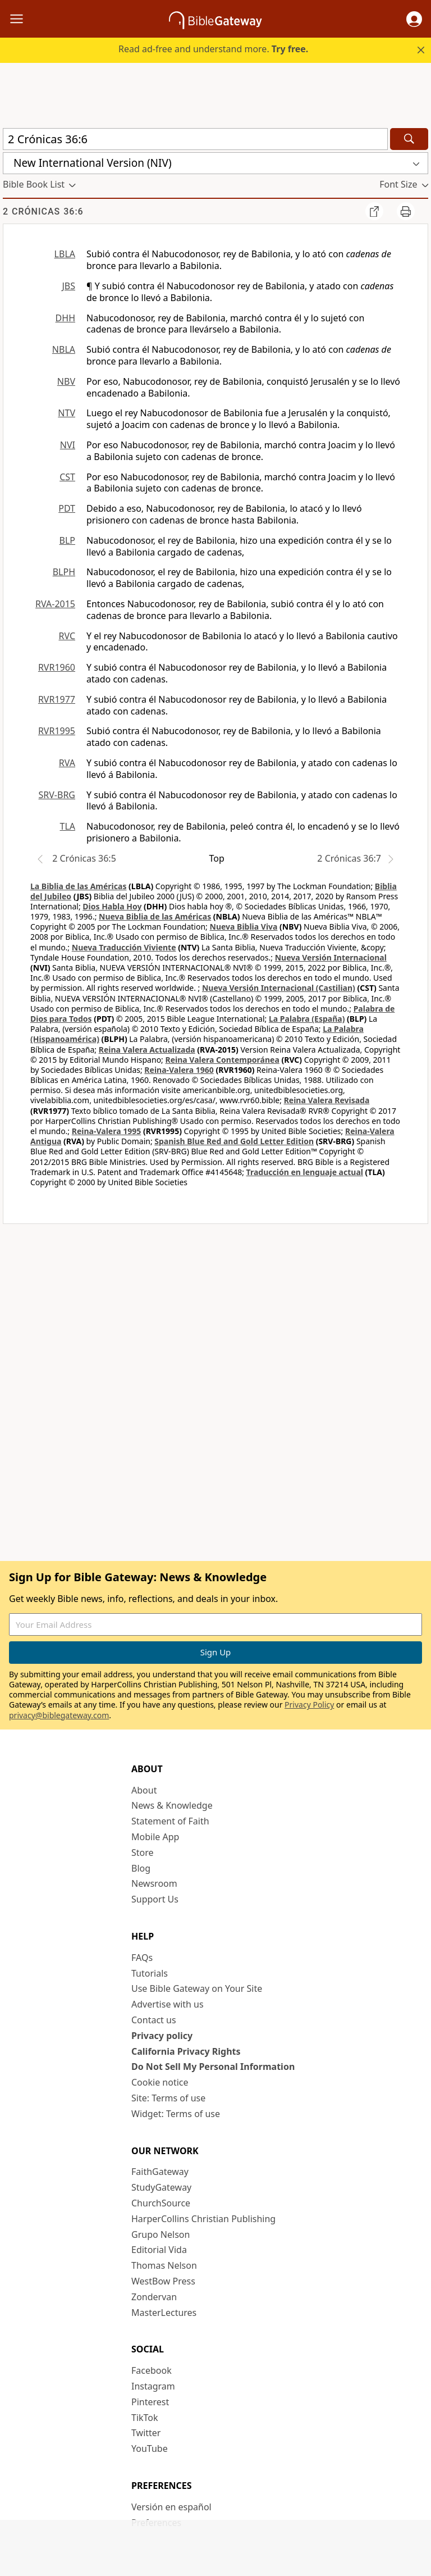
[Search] (409, 139)
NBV (66, 381)
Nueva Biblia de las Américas (155, 916)
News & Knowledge (172, 1805)
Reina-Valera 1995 (106, 1131)
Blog (140, 1868)
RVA (67, 763)
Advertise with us (167, 2004)
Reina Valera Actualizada (147, 1049)
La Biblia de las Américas (78, 886)
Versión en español (171, 2507)
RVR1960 (56, 667)
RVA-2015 (55, 604)
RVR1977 (56, 699)
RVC (66, 636)
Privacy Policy (309, 1704)
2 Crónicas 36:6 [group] (43, 211)
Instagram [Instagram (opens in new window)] (153, 2386)
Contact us (153, 2020)
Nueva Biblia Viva (244, 926)
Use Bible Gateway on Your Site (196, 1988)
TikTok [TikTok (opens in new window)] (144, 2417)
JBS (68, 286)
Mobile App (155, 1837)
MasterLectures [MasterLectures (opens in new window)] (163, 2312)
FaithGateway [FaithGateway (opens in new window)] (160, 2171)
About (144, 1790)
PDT (66, 508)
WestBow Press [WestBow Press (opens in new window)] (163, 2281)
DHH (65, 318)
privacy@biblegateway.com (59, 1715)
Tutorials (149, 1973)
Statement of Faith (170, 1821)
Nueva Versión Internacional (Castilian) (278, 987)
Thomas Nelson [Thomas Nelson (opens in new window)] (164, 2265)
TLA (67, 826)
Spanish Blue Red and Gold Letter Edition (234, 1141)
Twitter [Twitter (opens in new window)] (146, 2433)
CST (67, 477)
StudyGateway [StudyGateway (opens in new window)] (161, 2187)
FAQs (142, 1957)
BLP (67, 540)
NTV (66, 413)
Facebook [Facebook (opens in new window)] (151, 2370)
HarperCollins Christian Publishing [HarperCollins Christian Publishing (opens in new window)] (203, 2219)
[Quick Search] (195, 139)
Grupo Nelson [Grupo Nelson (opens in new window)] (160, 2234)
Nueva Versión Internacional (331, 957)
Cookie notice (160, 2082)
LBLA (64, 254)
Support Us (154, 1899)
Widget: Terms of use (175, 2114)
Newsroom (154, 1883)
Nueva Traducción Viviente (124, 947)
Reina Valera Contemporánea (222, 1059)
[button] (414, 19)
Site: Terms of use (168, 2098)
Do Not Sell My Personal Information (213, 2066)
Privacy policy (161, 2035)
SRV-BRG (57, 795)
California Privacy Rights (186, 2051)
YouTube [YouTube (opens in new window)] (149, 2448)
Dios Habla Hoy (111, 906)
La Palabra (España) (307, 1018)
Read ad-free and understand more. (213, 49)
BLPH (64, 572)
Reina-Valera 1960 (178, 1069)
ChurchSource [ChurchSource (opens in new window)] (160, 2203)
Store (142, 1852)
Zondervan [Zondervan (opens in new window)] (154, 2297)
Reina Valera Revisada (327, 1100)
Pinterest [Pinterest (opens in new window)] (150, 2402)
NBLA (63, 349)
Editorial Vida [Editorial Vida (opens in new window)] (159, 2249)
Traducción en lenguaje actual (304, 1172)
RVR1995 (56, 731)
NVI (67, 445)
